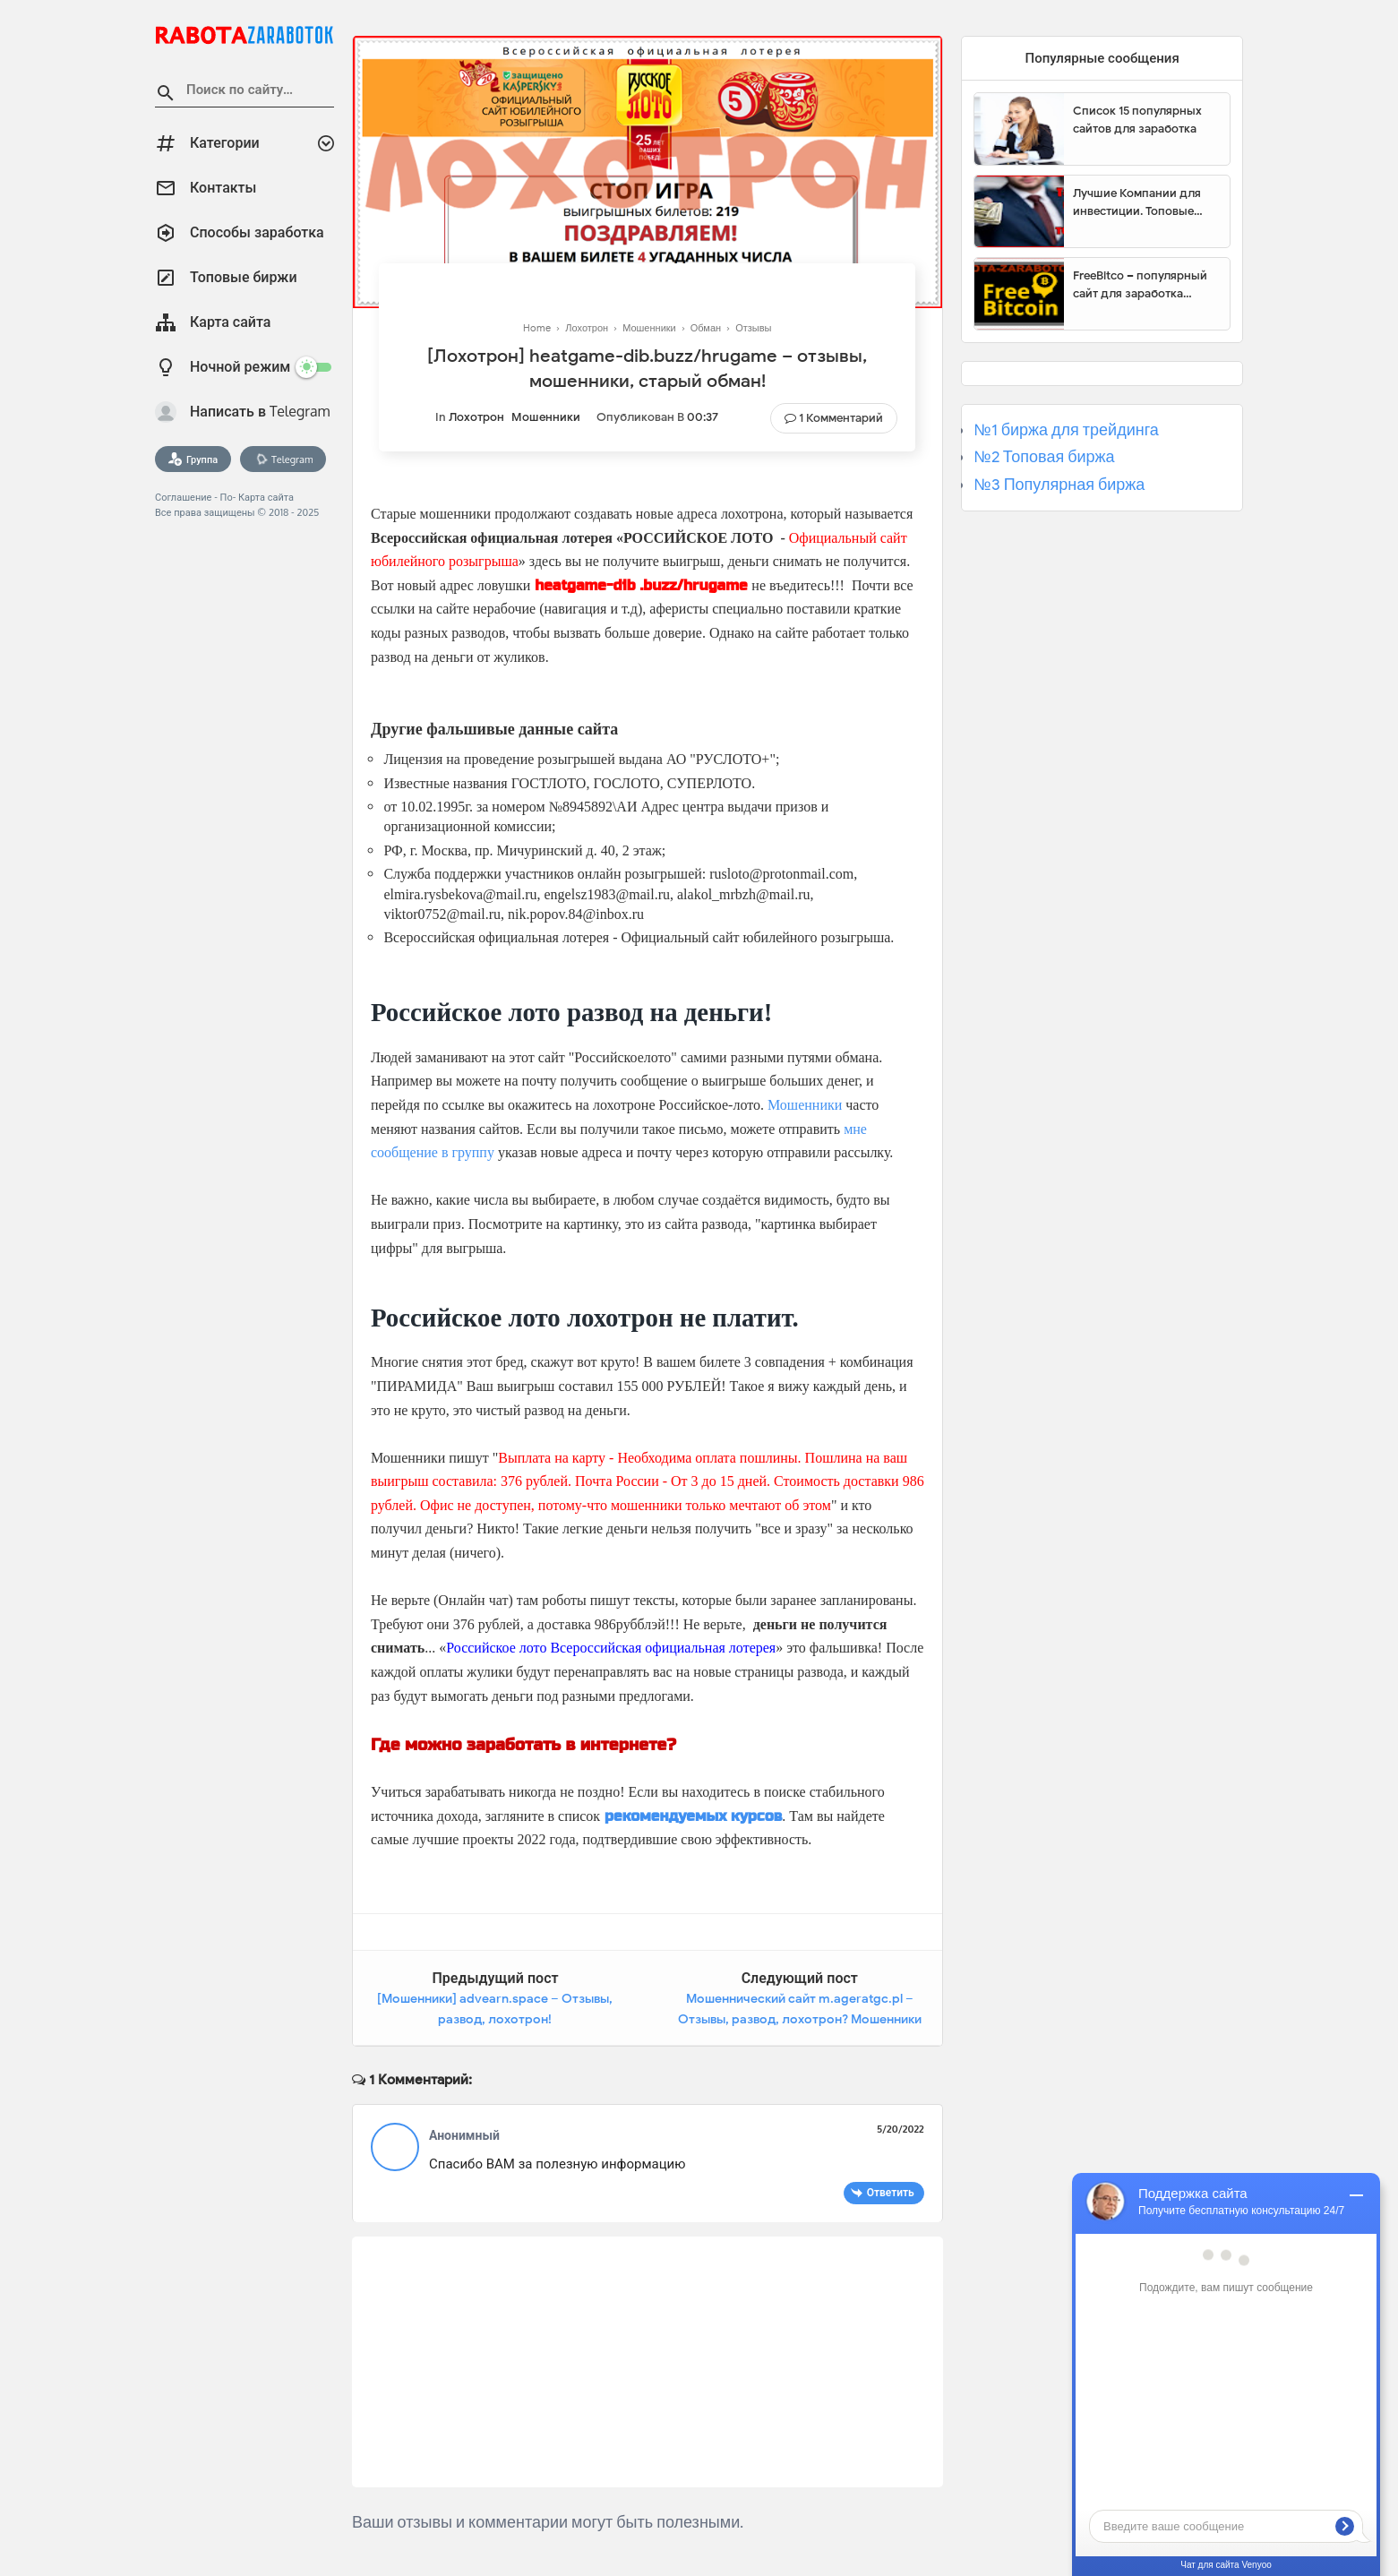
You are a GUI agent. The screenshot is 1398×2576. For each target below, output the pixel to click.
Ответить (890, 2192)
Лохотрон (476, 417)
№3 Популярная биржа (1059, 484)
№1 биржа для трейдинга (1066, 430)
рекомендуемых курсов (693, 1816)
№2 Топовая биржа (1043, 457)
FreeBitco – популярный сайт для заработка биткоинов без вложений (1144, 285)
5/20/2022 (900, 2129)
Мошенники (545, 417)
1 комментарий (841, 417)
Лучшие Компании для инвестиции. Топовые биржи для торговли (1137, 202)
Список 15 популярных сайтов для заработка (1137, 119)
